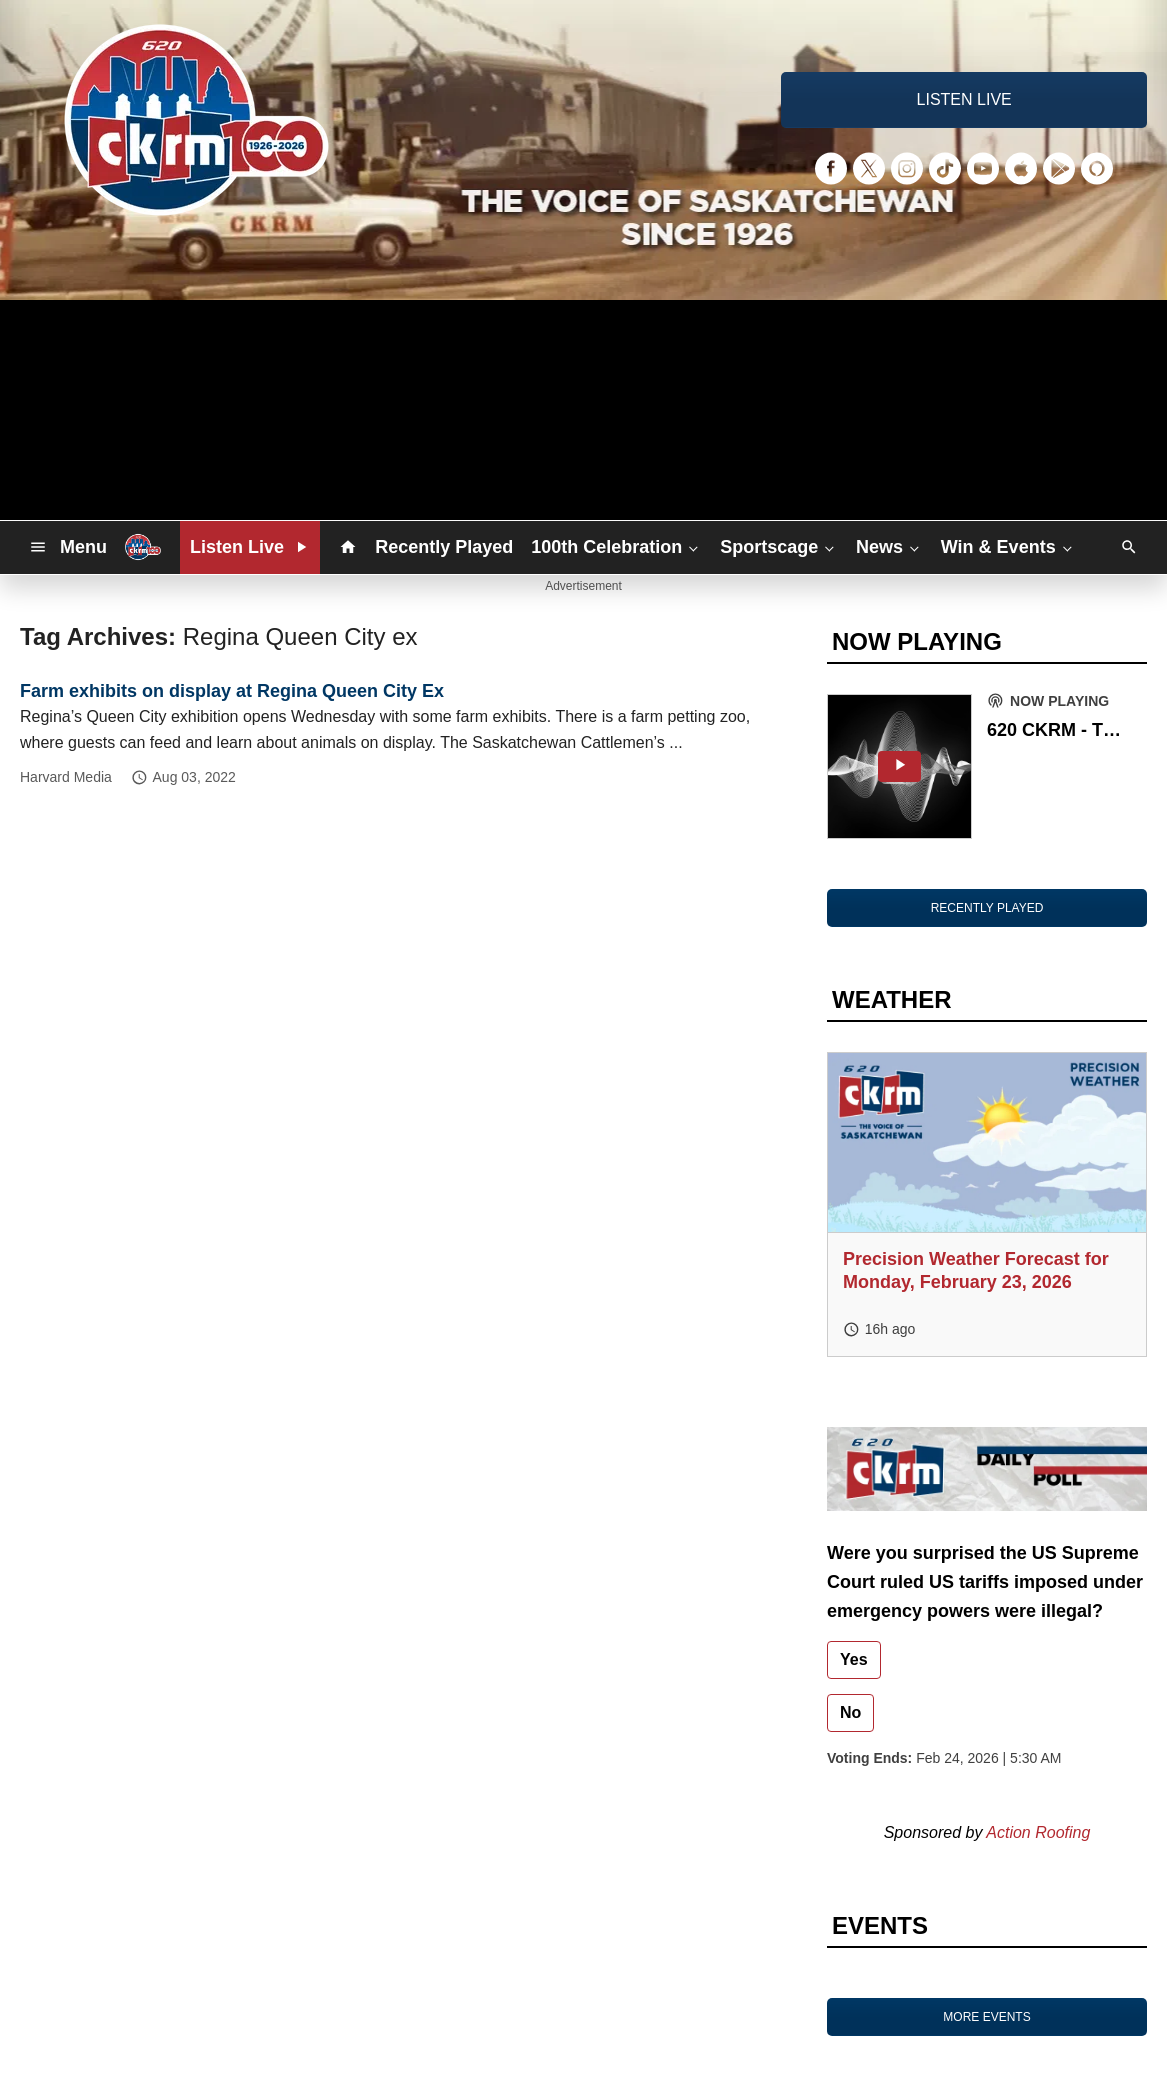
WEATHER (892, 999)
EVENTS (880, 1925)
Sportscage (779, 547)
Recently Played (444, 547)
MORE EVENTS (986, 2017)
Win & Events (1008, 547)
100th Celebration (616, 547)
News (889, 547)
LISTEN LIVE (964, 99)
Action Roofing (1038, 1832)
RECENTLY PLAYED (987, 908)
